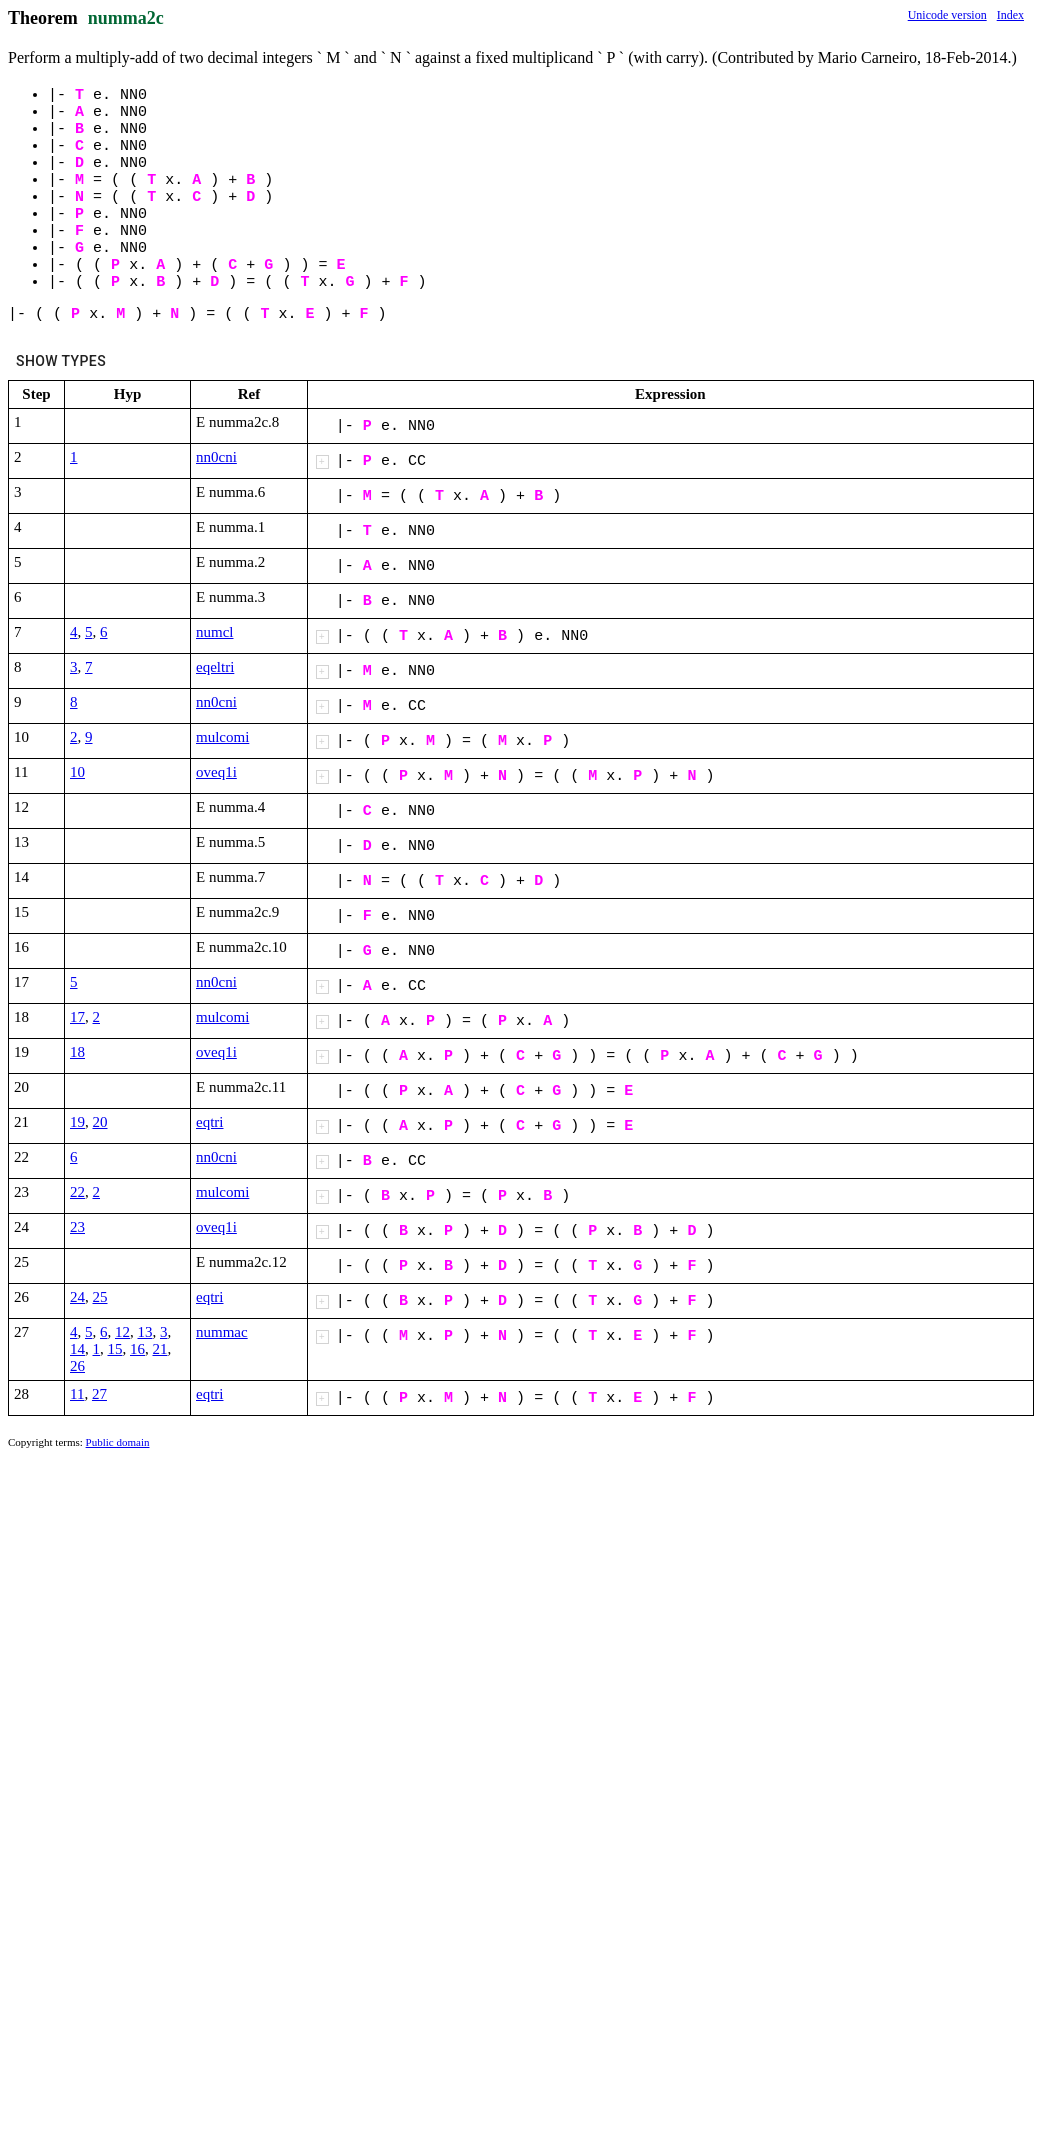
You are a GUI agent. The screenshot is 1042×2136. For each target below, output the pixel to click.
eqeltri (215, 667)
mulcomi (222, 737)
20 (100, 1122)
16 (137, 1349)
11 (77, 1394)
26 (77, 1366)
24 (77, 1297)
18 (77, 1052)
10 (77, 772)
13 (145, 1332)
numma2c (126, 18)
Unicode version (947, 15)
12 (122, 1332)
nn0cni (216, 457)
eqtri (210, 1122)
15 (115, 1349)
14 (77, 1349)
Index (1010, 15)
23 (77, 1227)
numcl (215, 632)
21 (160, 1349)
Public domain (118, 1442)
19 (77, 1122)
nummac (222, 1332)
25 (100, 1297)
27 (99, 1394)
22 (77, 1192)
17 (77, 1017)
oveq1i (216, 772)
